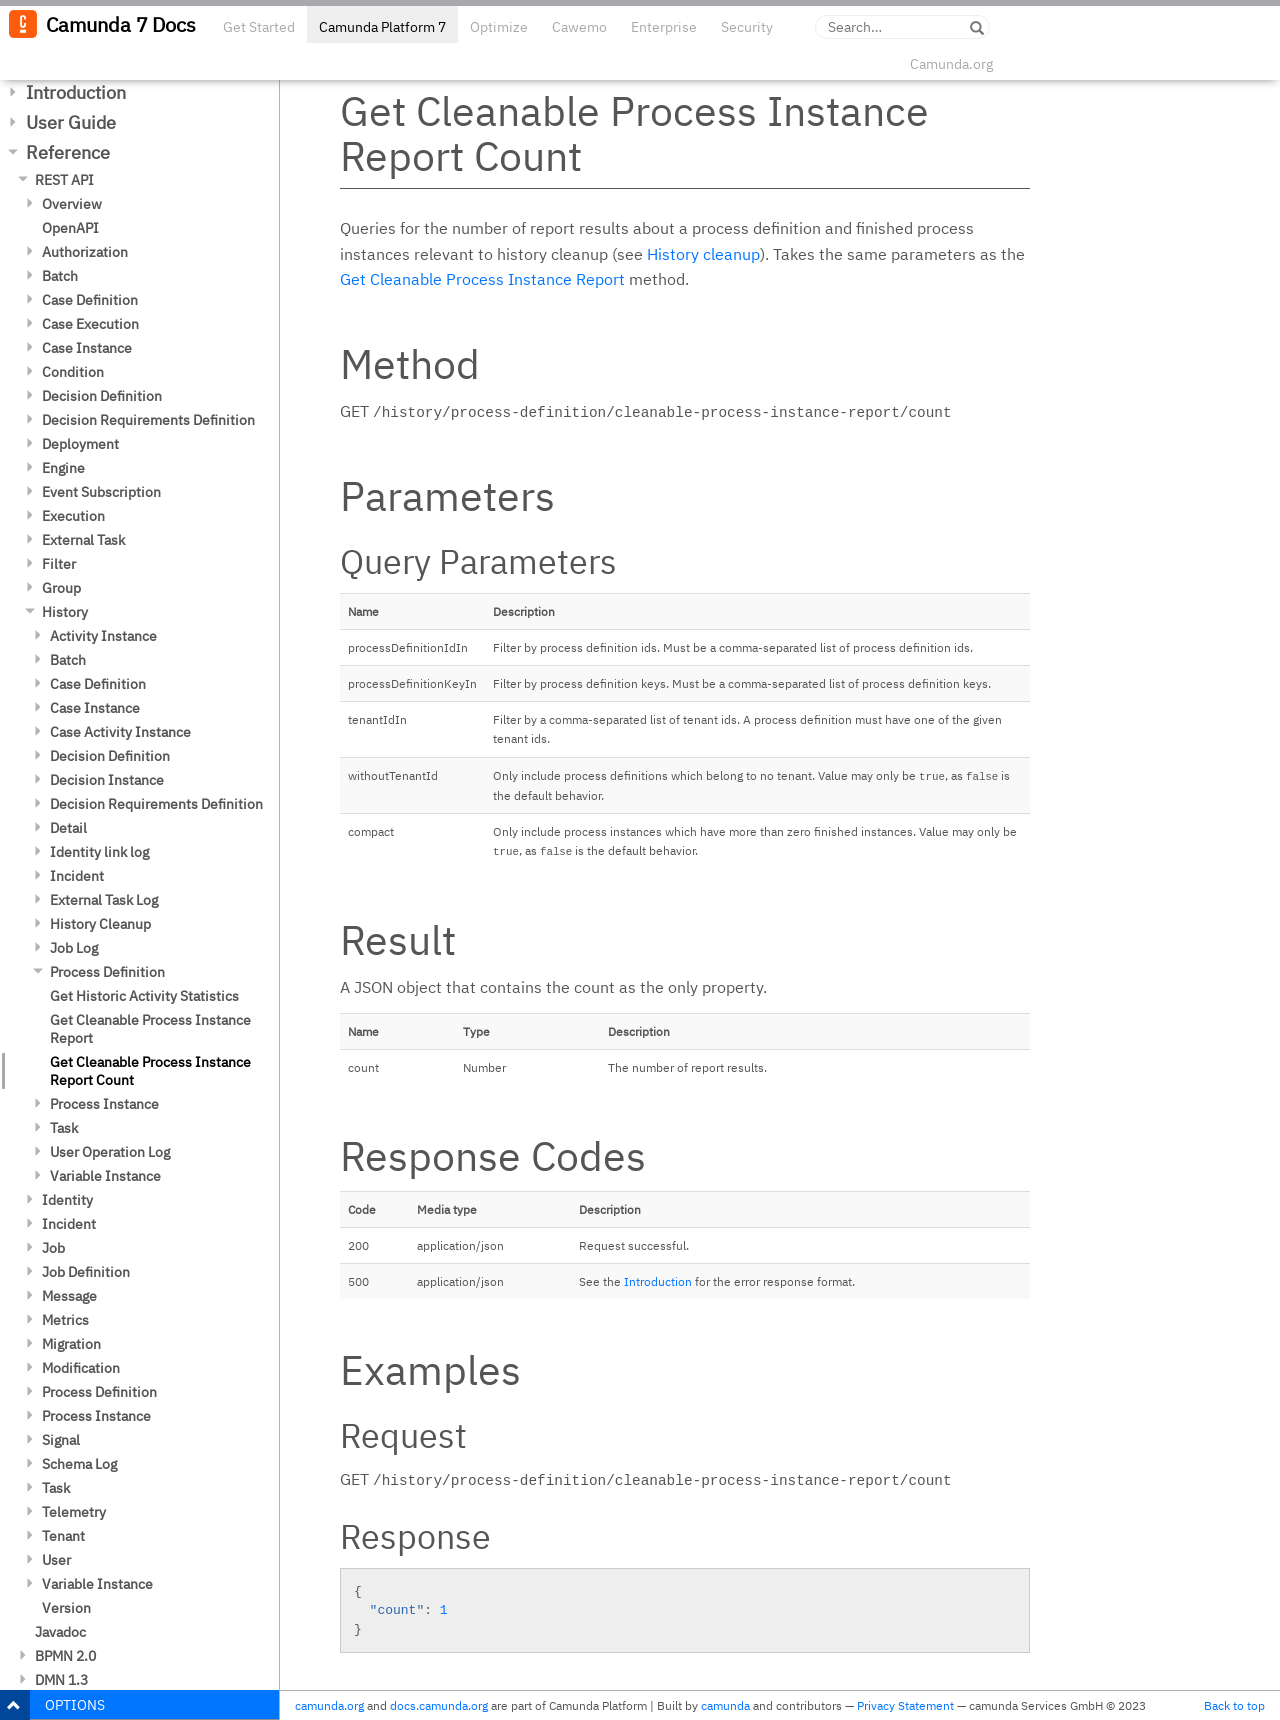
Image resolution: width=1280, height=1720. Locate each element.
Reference (68, 152)
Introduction (76, 92)
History (65, 612)
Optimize (499, 27)
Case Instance (87, 348)
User (56, 1560)
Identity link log (99, 852)
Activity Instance (103, 636)
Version (66, 1608)
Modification (81, 1368)
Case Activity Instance (120, 732)
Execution (73, 516)
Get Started (259, 27)
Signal (61, 1440)
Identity (67, 1200)
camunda (725, 1705)
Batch (60, 276)
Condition (73, 372)
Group (61, 588)
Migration (71, 1344)
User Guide (71, 122)
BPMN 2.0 (65, 1656)
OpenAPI (70, 228)
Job (53, 1248)
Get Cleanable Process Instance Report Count (150, 1071)
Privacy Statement (905, 1705)
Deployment (80, 444)
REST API (64, 180)
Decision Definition (102, 396)
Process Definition (107, 972)
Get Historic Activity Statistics (144, 996)
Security (747, 27)
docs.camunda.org (439, 1705)
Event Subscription (101, 492)
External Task (83, 540)
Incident (77, 876)
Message (69, 1296)
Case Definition (90, 300)
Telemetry (74, 1512)
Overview (72, 204)
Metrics (65, 1320)
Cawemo (579, 27)
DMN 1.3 (61, 1680)
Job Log (74, 948)
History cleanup (703, 254)
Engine (63, 468)
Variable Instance (105, 1176)
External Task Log (104, 900)
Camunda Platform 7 (382, 27)
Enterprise (664, 27)
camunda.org (329, 1705)
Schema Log (79, 1464)
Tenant (63, 1536)
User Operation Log (110, 1152)
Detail (68, 828)
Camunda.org (951, 64)
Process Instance (104, 1104)
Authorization (85, 252)
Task (64, 1128)
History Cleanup (100, 924)
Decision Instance (107, 780)
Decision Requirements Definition (148, 420)
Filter (59, 564)
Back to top (1234, 1705)
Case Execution (90, 324)
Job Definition (86, 1272)
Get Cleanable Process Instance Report (150, 1029)
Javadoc (60, 1632)
